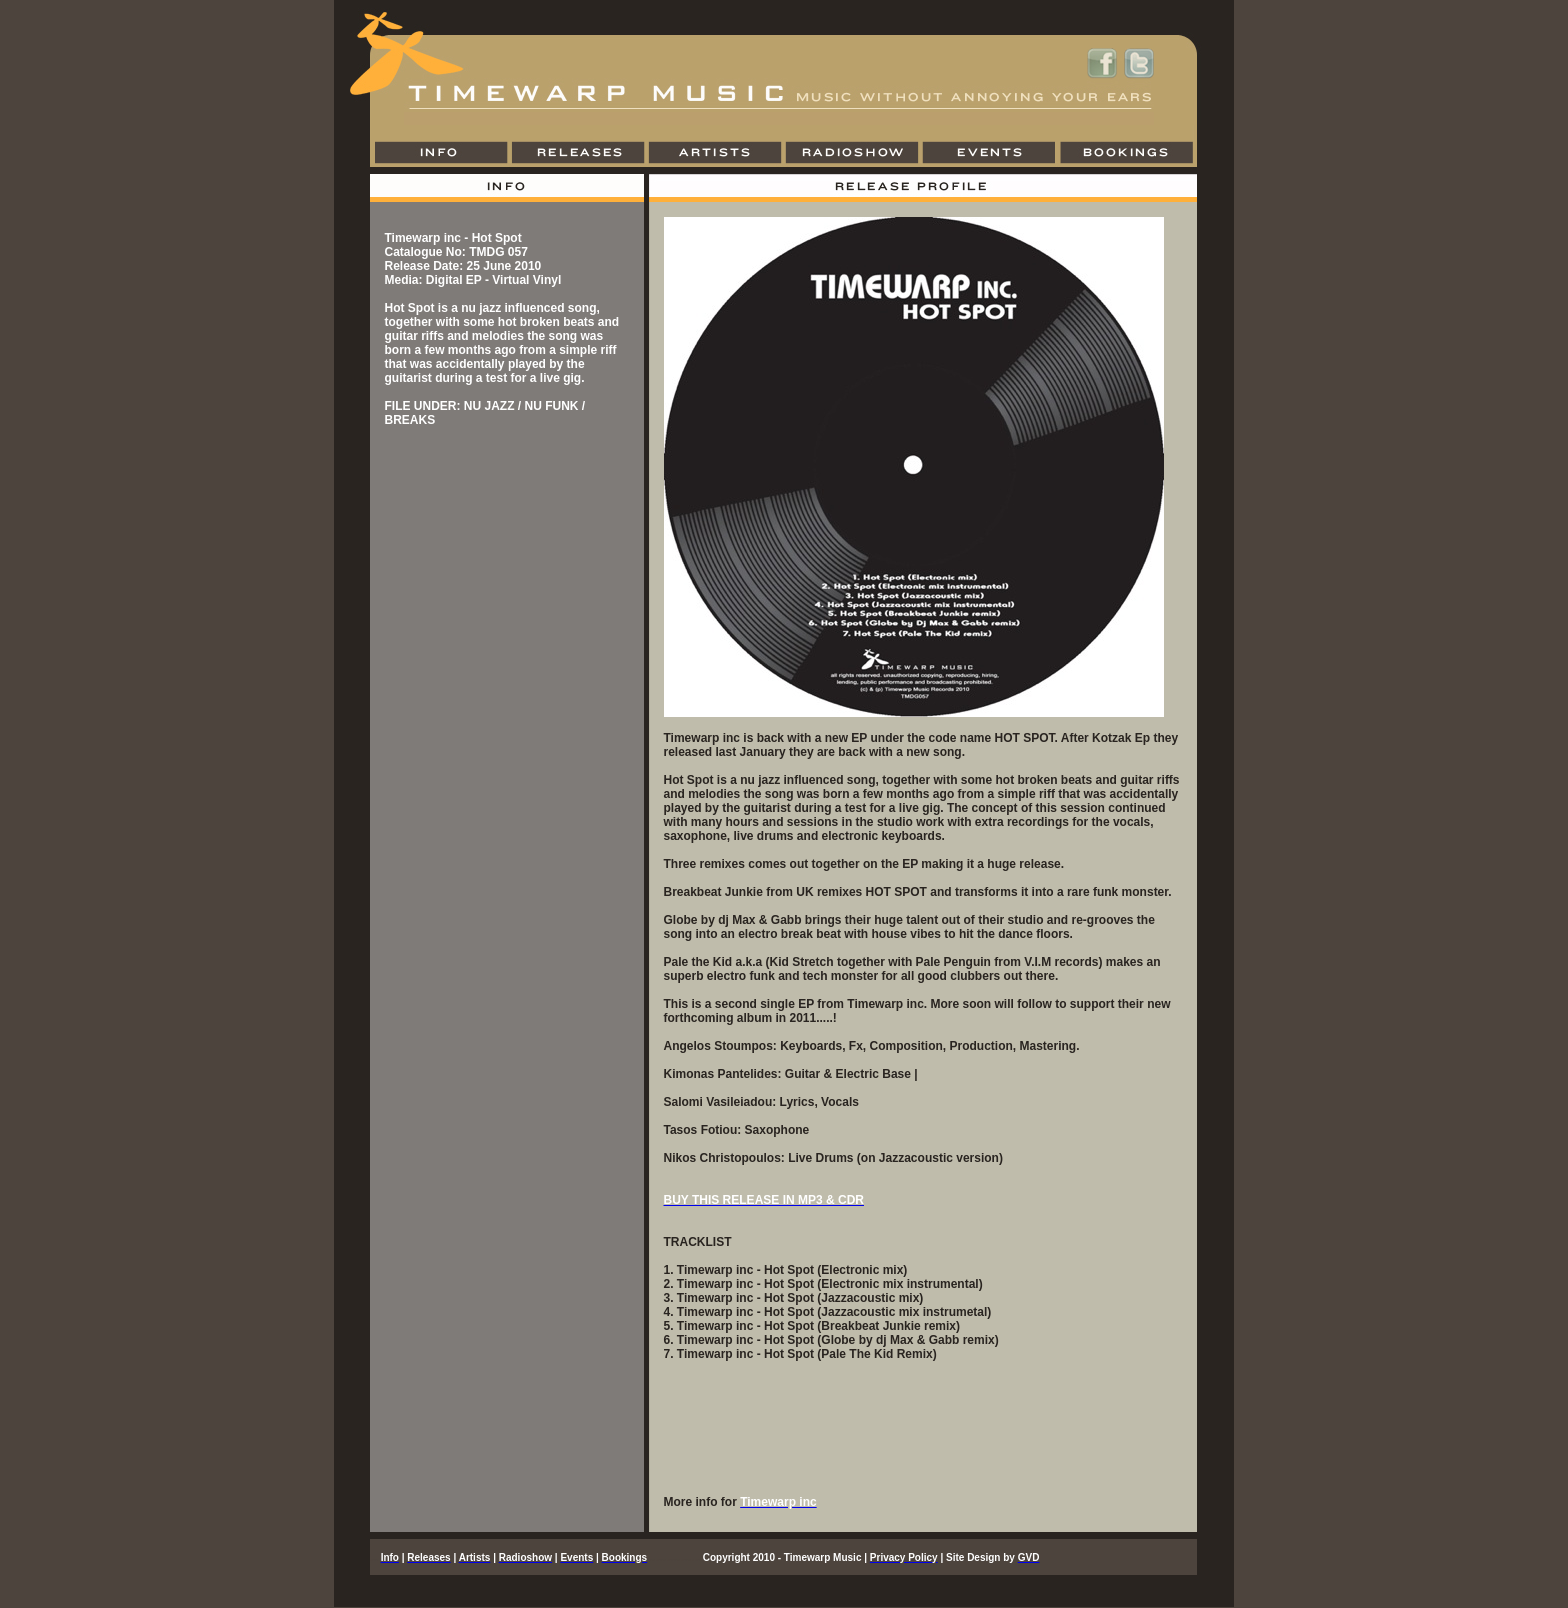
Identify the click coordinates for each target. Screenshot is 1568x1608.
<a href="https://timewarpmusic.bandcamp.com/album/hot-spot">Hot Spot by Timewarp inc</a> (923, 1435)
